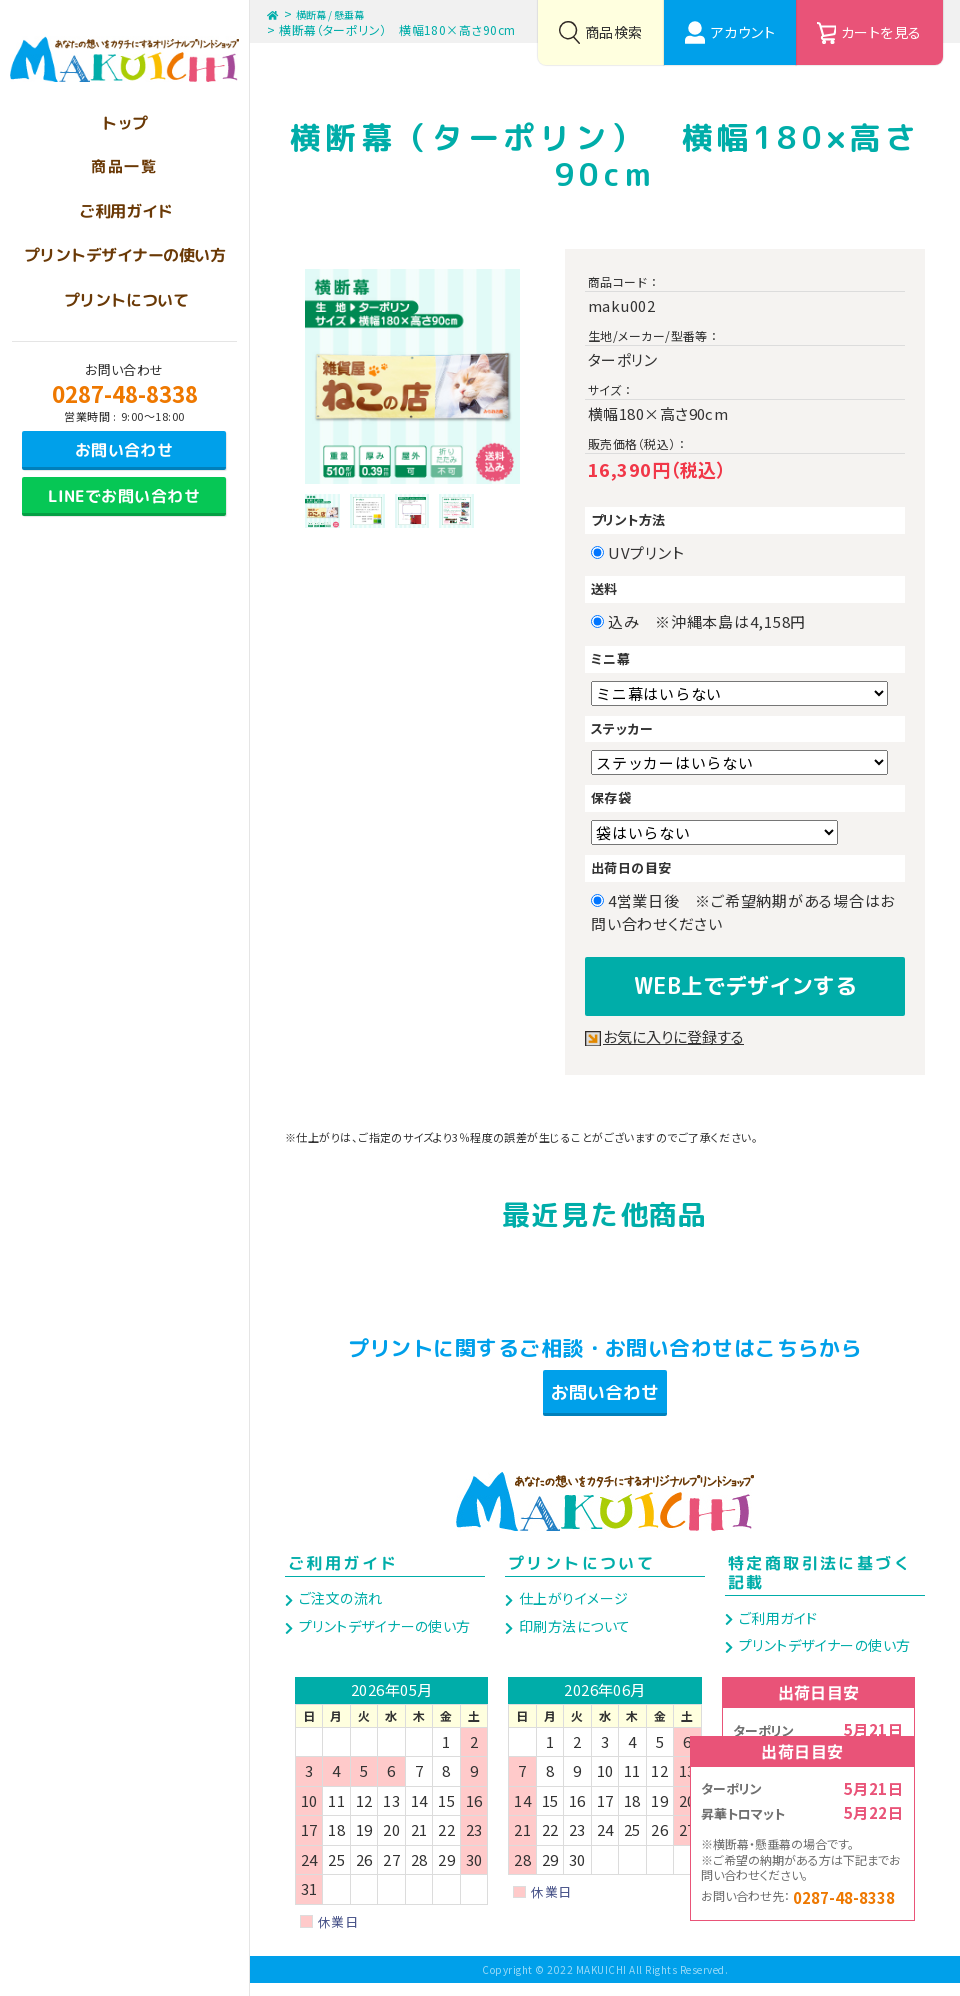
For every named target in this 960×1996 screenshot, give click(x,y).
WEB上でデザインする (745, 982)
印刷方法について (572, 1639)
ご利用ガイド (343, 1576)
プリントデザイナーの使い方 (382, 1639)
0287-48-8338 (125, 393)
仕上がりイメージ (571, 1611)
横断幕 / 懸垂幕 (343, 13)
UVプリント (653, 552)
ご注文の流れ (338, 1611)
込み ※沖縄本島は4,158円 (714, 621)
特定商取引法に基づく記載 (820, 1585)
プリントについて (581, 1576)
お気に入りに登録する (678, 1031)
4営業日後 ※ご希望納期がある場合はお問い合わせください (743, 912)
